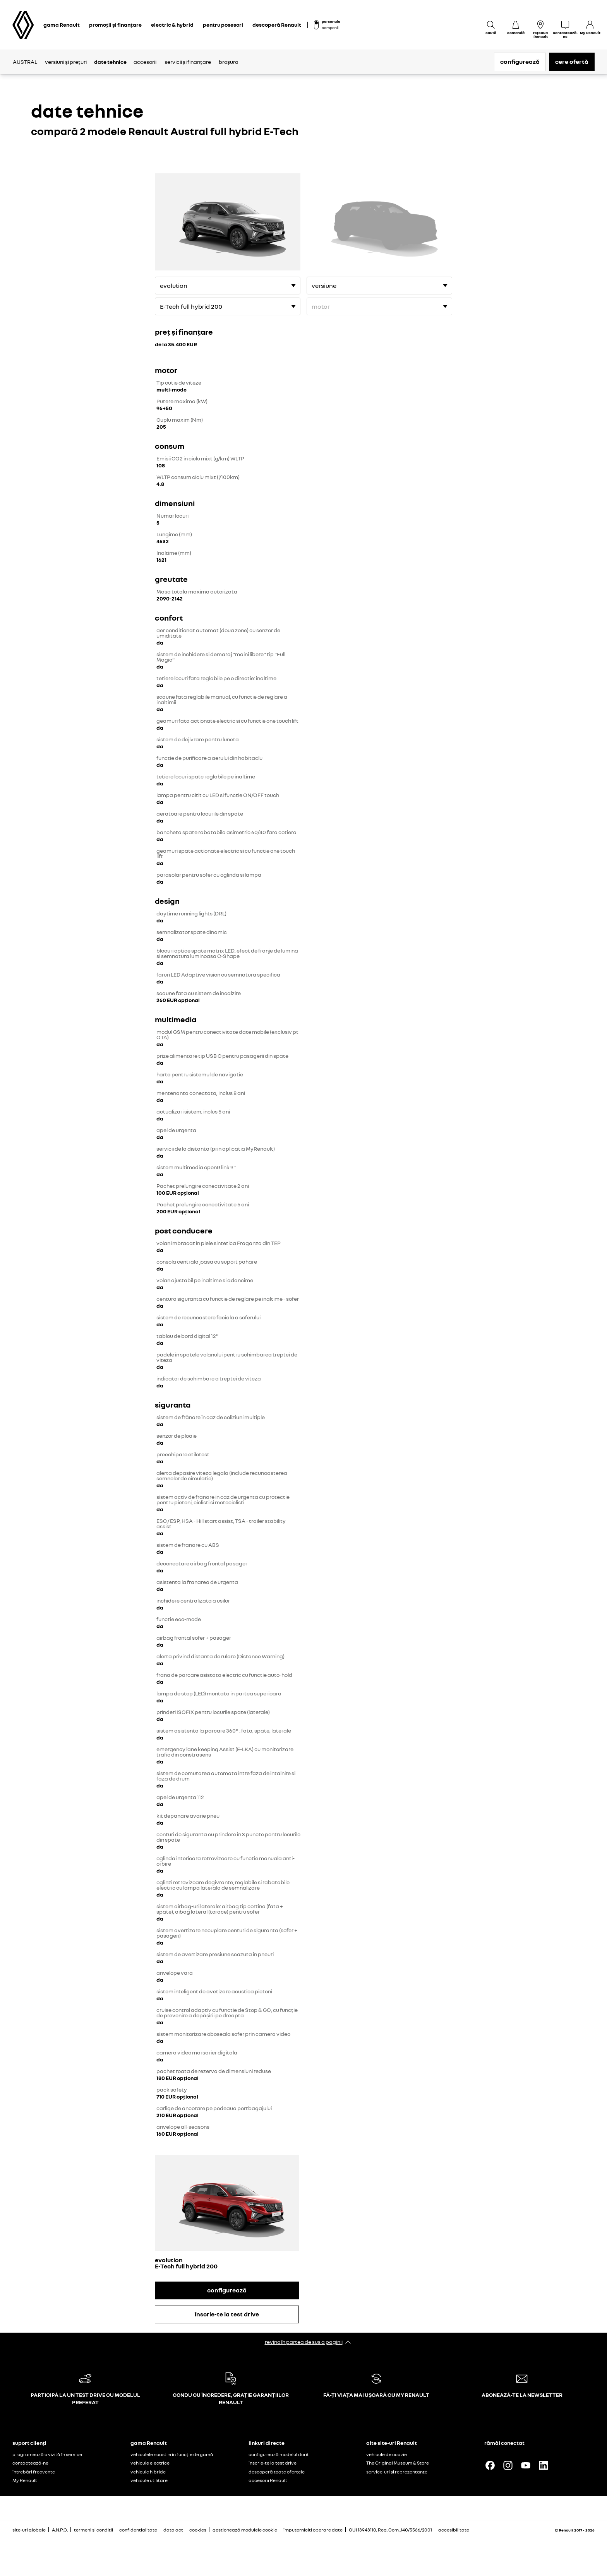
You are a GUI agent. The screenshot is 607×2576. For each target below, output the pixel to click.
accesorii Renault (268, 2480)
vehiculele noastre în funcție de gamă (171, 2454)
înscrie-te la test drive (227, 2314)
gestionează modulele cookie (245, 2530)
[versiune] (227, 285)
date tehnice (110, 61)
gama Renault (61, 24)
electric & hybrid (172, 24)
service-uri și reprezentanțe (396, 2472)
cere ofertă (571, 61)
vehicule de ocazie (386, 2454)
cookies (197, 2530)
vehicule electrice (150, 2463)
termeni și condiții (93, 2530)
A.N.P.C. (60, 2530)
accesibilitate (453, 2530)
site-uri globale (29, 2530)
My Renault (24, 2480)
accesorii (145, 61)
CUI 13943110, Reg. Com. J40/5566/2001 (390, 2530)
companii (330, 27)
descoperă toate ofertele (277, 2472)
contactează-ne (30, 2463)
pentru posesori (223, 24)
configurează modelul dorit (279, 2454)
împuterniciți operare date (313, 2530)
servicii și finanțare (188, 61)
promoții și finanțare (115, 24)
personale (331, 21)
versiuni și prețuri (66, 61)
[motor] (227, 306)
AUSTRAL (25, 61)
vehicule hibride (148, 2472)
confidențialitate (138, 2530)
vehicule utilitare (149, 2480)
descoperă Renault (276, 24)
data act (173, 2530)
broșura (228, 61)
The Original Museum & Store (397, 2463)
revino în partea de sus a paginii (304, 2341)
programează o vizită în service (47, 2454)
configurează (520, 61)
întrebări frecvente (33, 2472)
